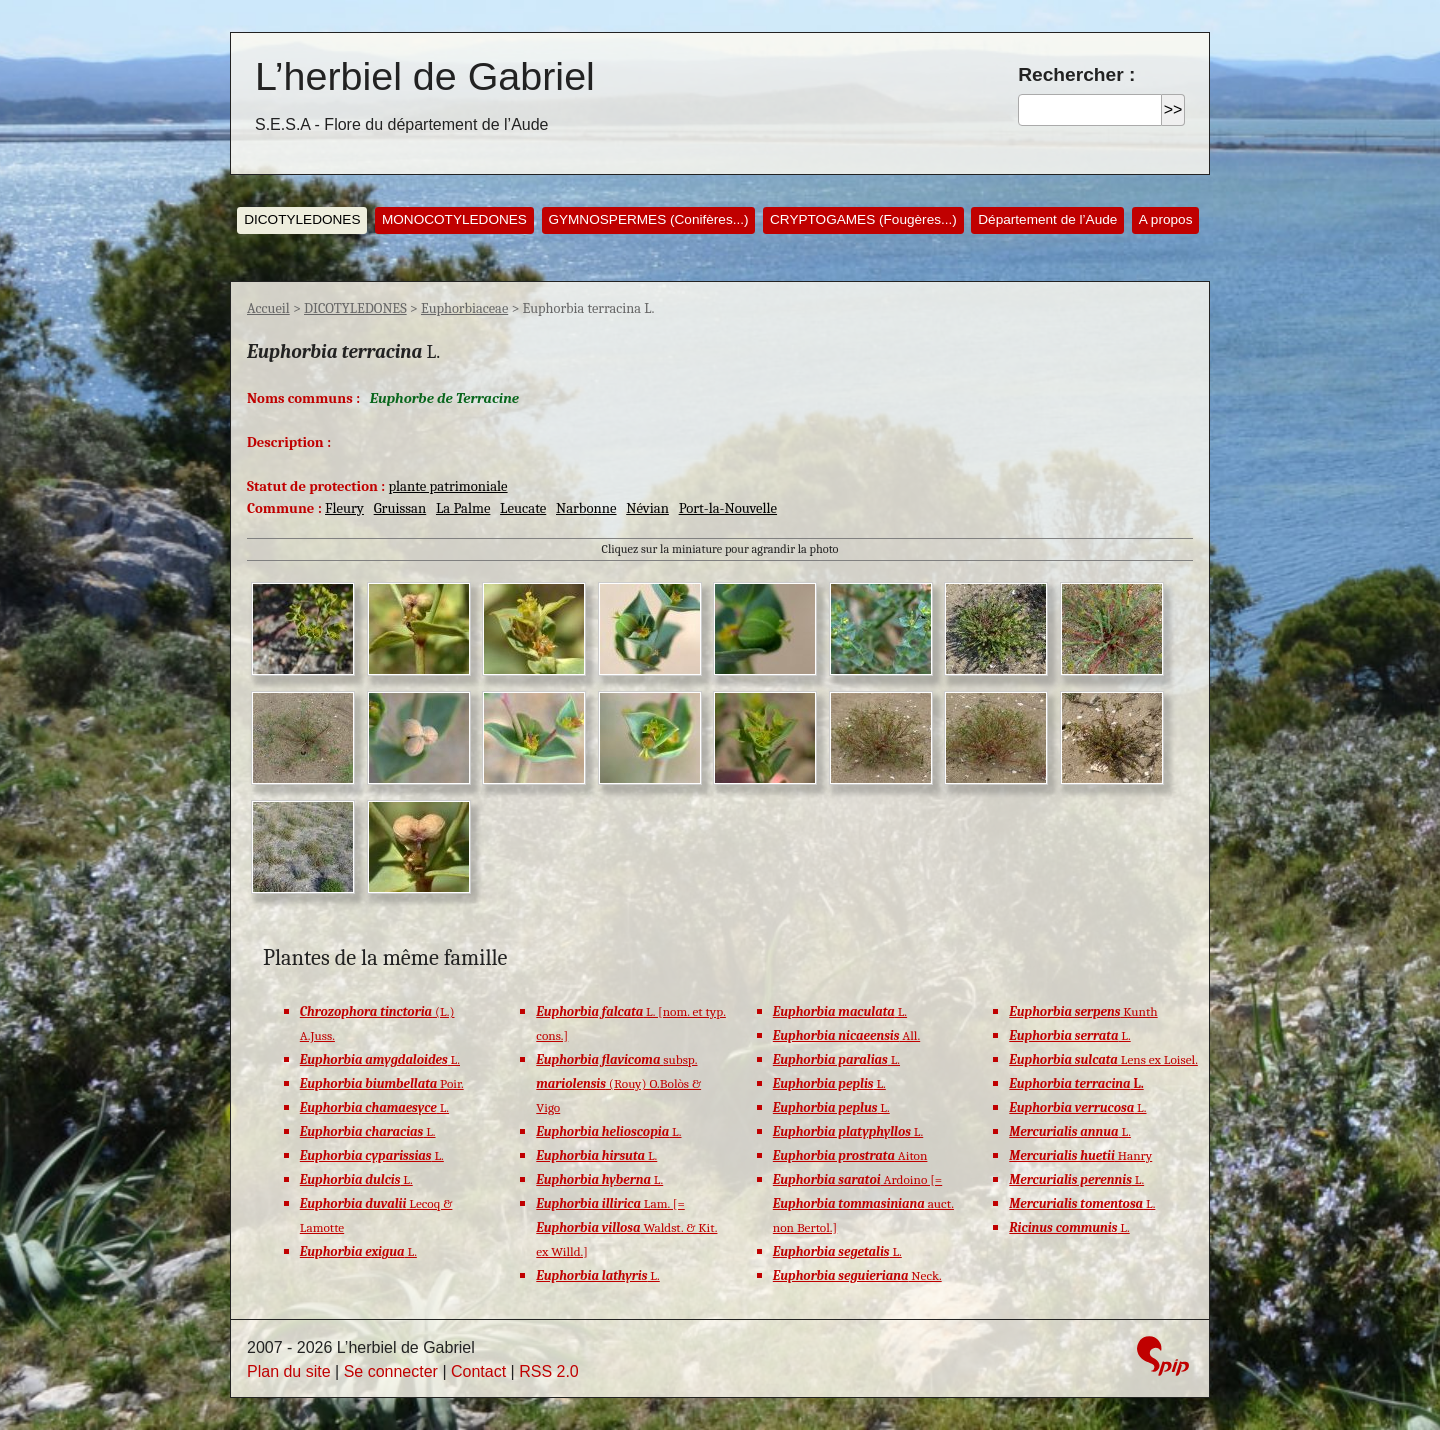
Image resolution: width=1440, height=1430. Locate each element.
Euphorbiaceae (464, 308)
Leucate (523, 508)
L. (380, 1059)
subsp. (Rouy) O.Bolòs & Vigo (618, 1083)
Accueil (268, 308)
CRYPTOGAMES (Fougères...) (863, 219)
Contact (478, 1371)
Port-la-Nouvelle (728, 508)
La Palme (463, 508)
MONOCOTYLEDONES (454, 219)
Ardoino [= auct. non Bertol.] (863, 1203)
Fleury (344, 508)
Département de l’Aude (1047, 219)
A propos (1166, 219)
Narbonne (586, 508)
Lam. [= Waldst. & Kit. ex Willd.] (626, 1227)
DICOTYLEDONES (302, 219)
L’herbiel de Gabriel (425, 76)
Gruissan (400, 508)
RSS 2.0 (549, 1371)
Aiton (850, 1155)
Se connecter (391, 1371)
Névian (647, 508)
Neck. (857, 1275)
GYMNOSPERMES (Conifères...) (648, 219)
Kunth (1083, 1011)
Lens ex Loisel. (1103, 1059)
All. (846, 1035)
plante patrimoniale (447, 486)
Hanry (1080, 1155)
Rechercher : (1076, 74)
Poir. (382, 1083)
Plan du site (289, 1371)
